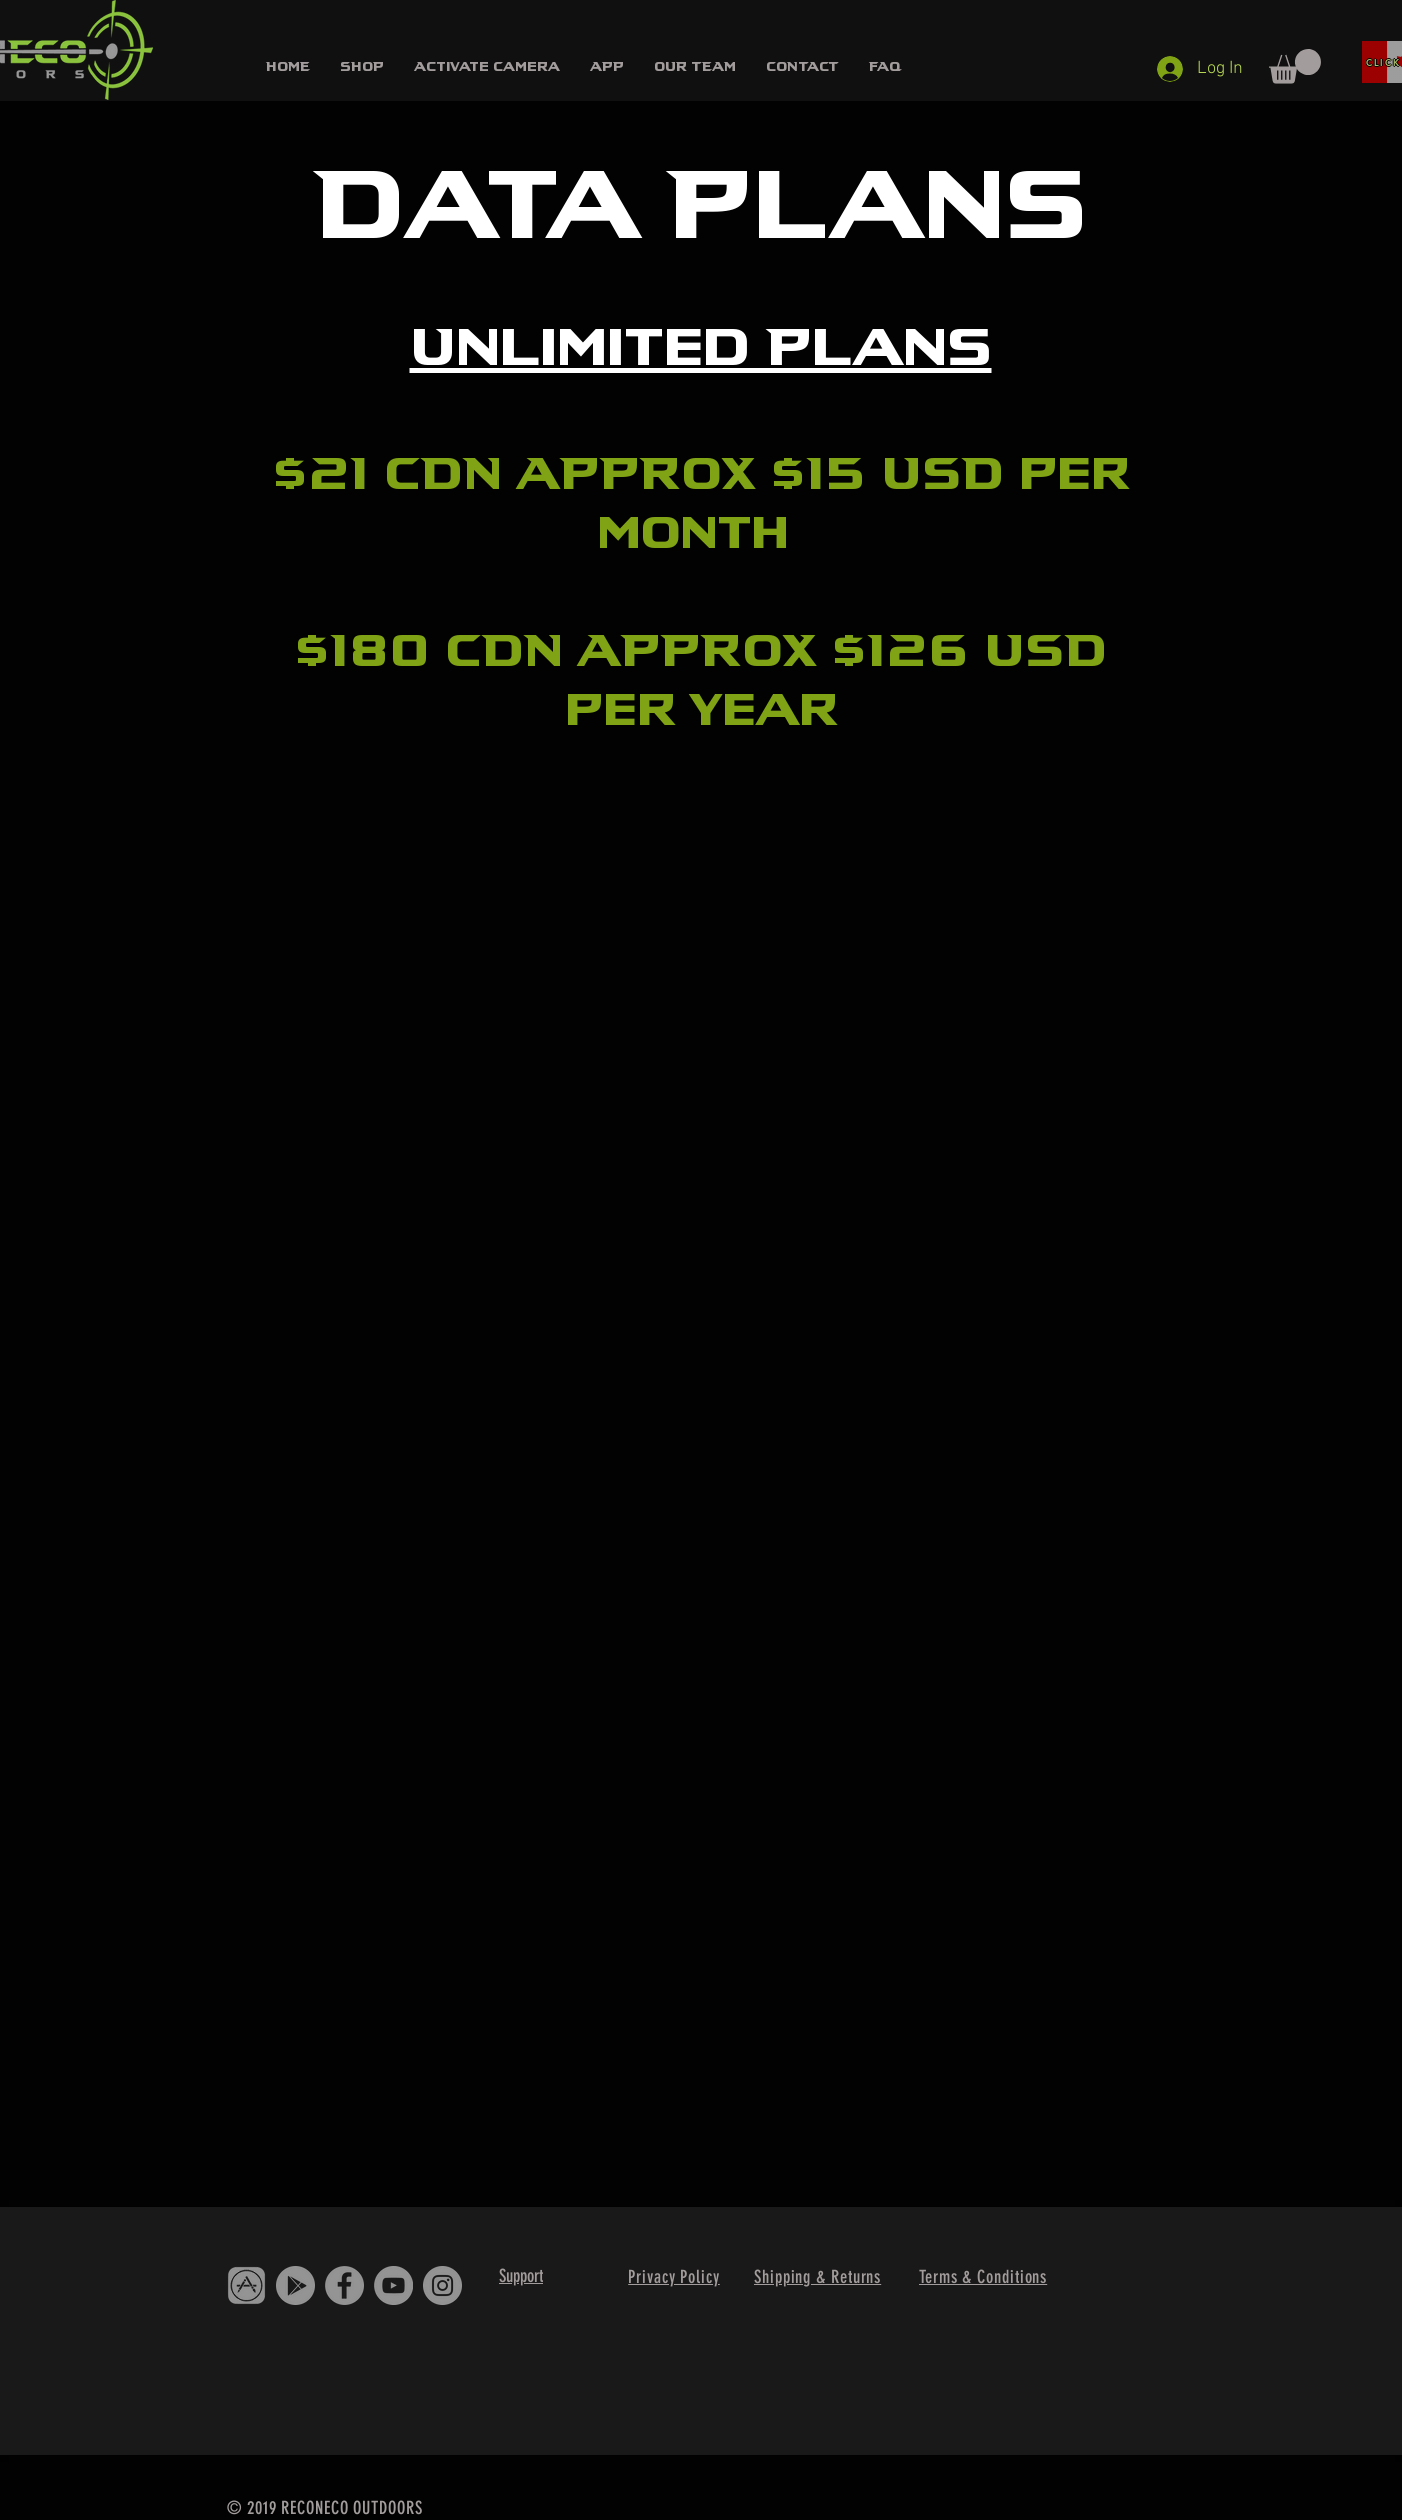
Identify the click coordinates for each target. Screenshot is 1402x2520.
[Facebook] (344, 2285)
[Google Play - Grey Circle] (295, 2285)
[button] (362, 66)
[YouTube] (393, 2285)
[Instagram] (442, 2285)
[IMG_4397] (246, 2285)
